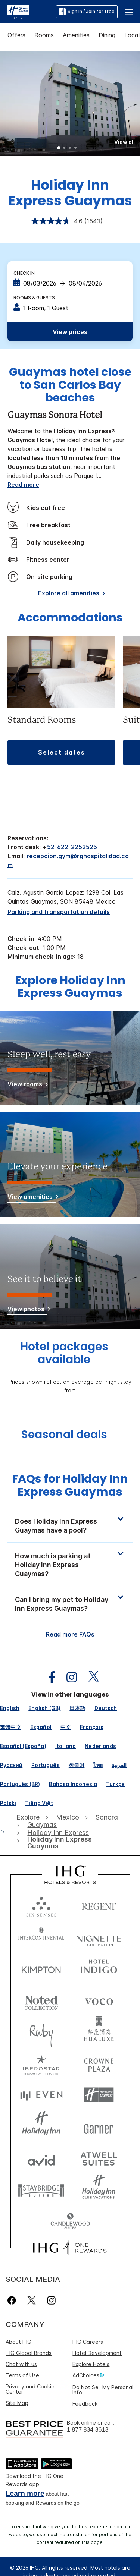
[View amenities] (31, 1198)
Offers (16, 35)
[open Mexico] (67, 1817)
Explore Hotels (90, 2364)
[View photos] (27, 1310)
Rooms (44, 35)
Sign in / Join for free (87, 11)
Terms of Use (22, 2375)
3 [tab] (70, 148)
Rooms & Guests (34, 297)
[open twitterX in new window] (89, 1677)
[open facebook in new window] (48, 1677)
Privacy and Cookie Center (30, 2389)
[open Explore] (29, 1817)
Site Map (17, 2403)
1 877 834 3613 (87, 2430)
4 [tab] (76, 148)
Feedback (84, 2403)
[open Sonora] (107, 1817)
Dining (107, 35)
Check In (24, 273)
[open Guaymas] (42, 1824)
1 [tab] (59, 148)
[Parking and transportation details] (58, 911)
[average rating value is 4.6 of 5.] (57, 221)
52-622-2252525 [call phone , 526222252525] (72, 847)
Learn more (25, 2493)
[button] (129, 11)
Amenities (76, 35)
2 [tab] (64, 148)
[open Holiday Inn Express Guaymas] (68, 1843)
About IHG (18, 2342)
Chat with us (21, 2364)
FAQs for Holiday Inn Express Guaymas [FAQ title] (70, 1485)
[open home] (5, 1831)
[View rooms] (26, 1085)
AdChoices (88, 2375)
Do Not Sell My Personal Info (102, 2390)
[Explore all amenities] (70, 594)
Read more (23, 484)
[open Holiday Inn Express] (58, 1832)
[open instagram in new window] (68, 1677)
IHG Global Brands (29, 2353)
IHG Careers (87, 2342)
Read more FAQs (70, 1634)
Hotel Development (97, 2353)
